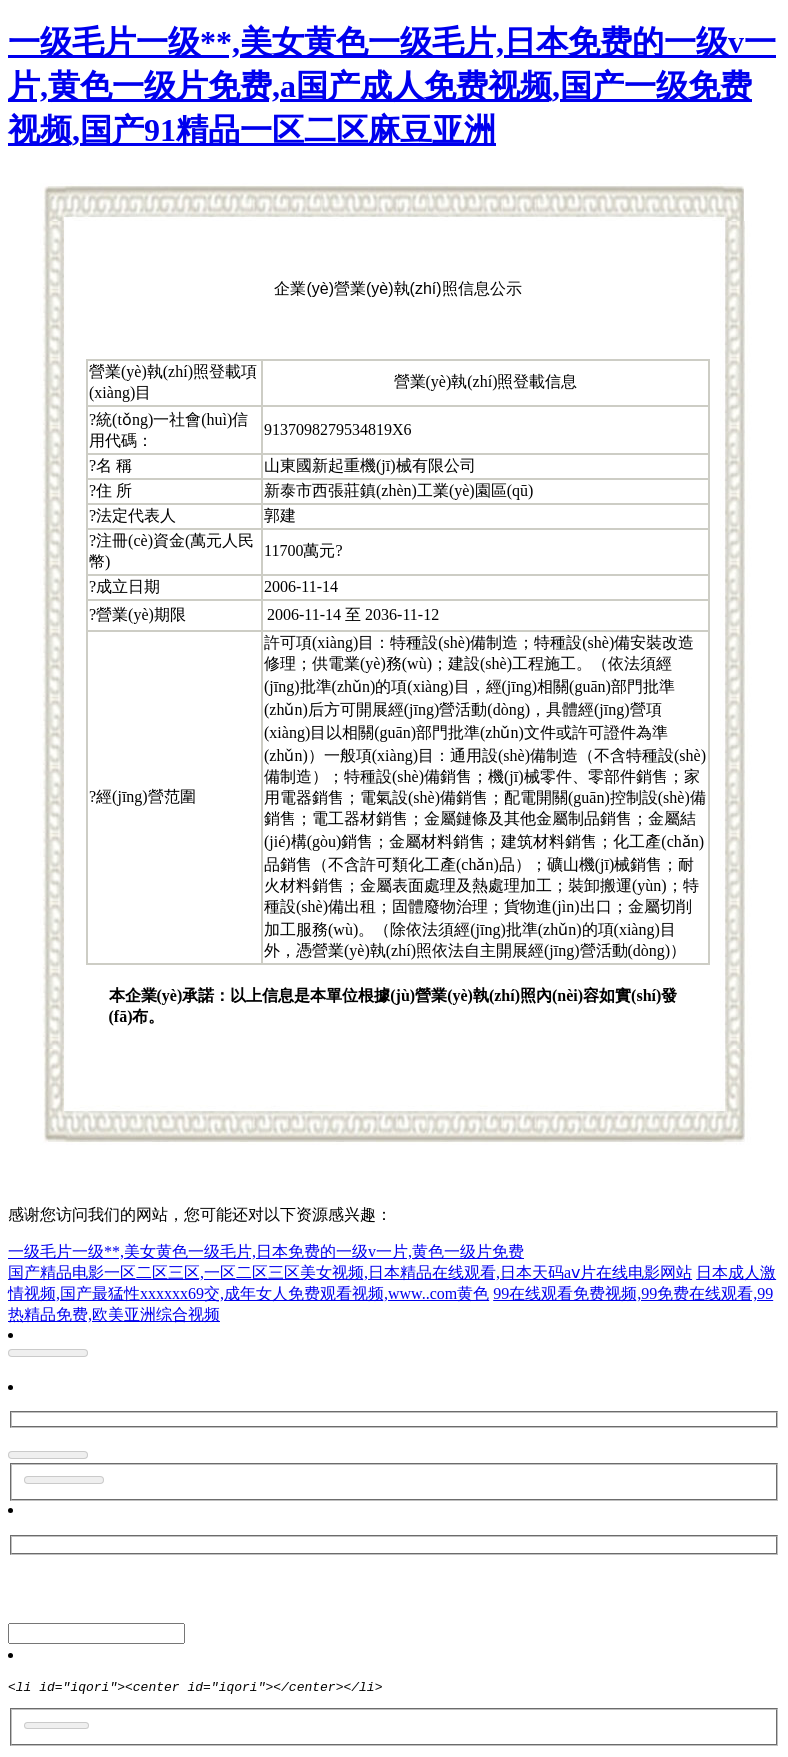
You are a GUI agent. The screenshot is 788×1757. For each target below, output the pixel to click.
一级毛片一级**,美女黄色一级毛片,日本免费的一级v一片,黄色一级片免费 (266, 1251)
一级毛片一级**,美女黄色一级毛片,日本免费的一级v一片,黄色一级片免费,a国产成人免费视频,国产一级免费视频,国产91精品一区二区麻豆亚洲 (392, 86)
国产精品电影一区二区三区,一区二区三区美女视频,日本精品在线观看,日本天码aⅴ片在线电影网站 (350, 1272)
